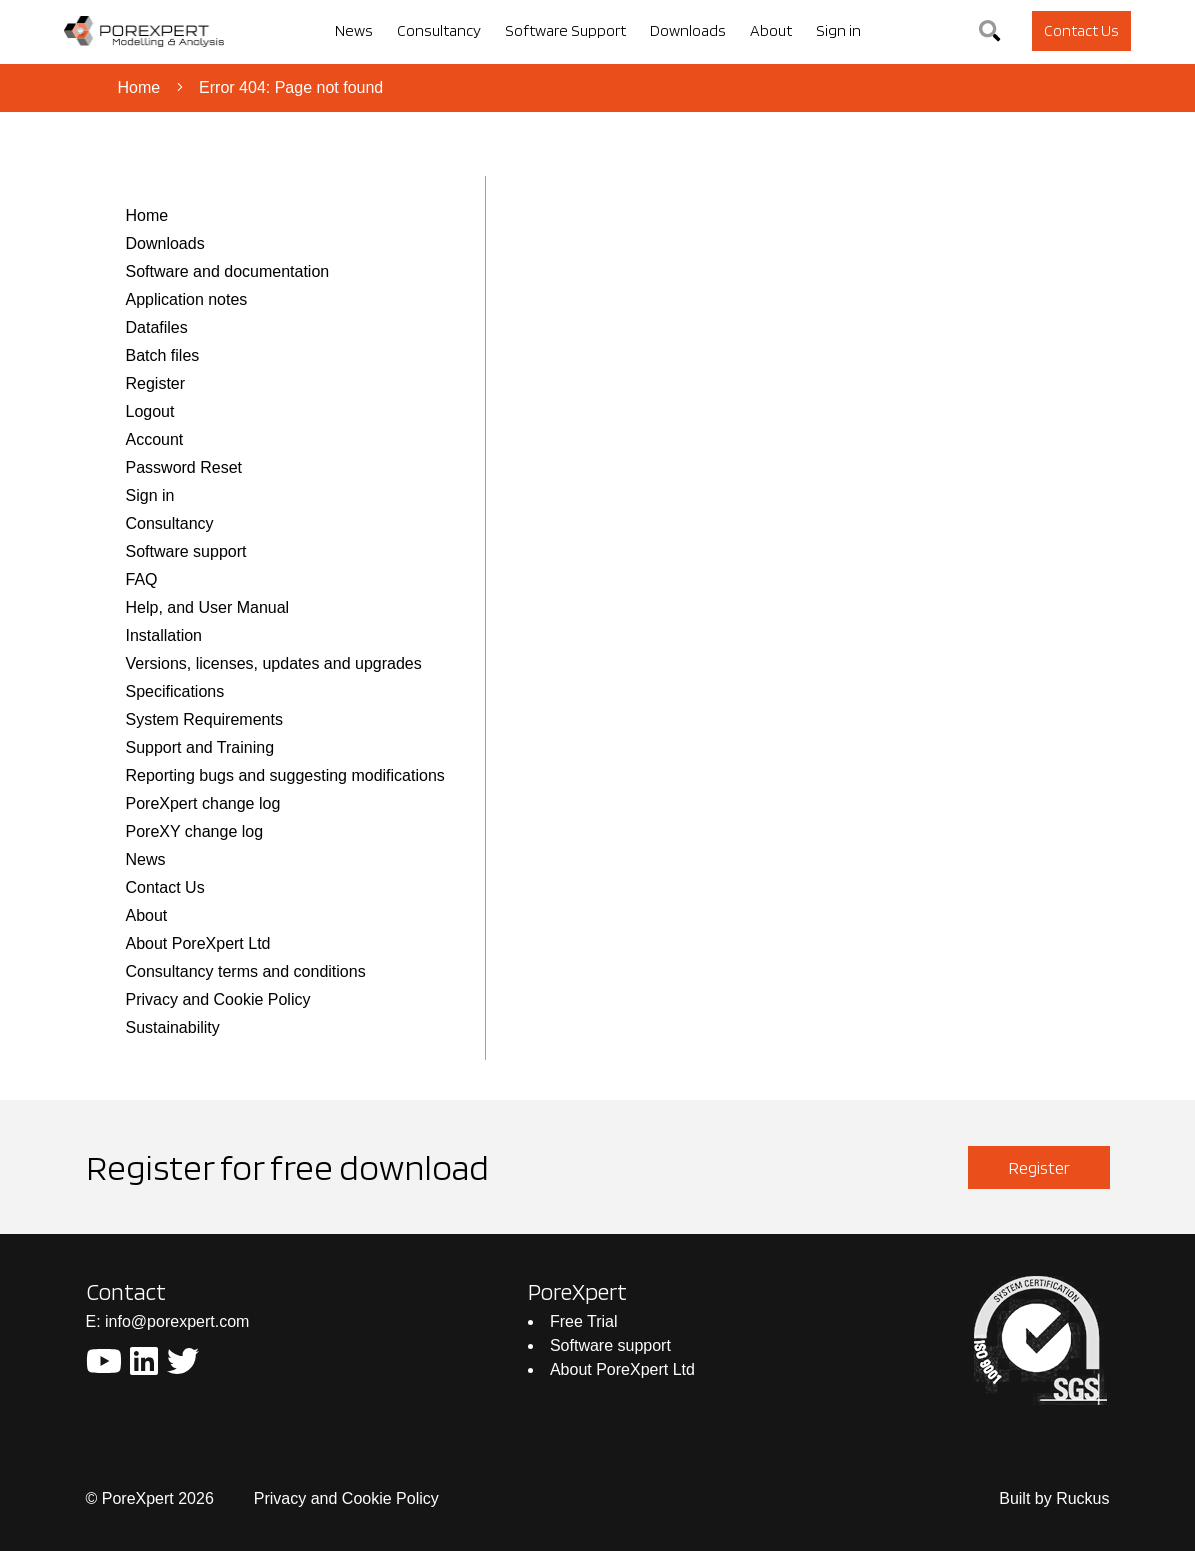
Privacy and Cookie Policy (218, 999)
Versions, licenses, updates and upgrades (274, 663)
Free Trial (584, 1321)
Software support (186, 551)
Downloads (165, 243)
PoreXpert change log (203, 803)
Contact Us (165, 887)
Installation (164, 635)
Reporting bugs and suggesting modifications (285, 775)
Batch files (163, 355)
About (147, 915)
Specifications (175, 691)
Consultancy (170, 523)
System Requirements (204, 719)
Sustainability (173, 1027)
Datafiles (157, 327)
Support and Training (200, 747)
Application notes (187, 299)
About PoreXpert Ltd (198, 943)
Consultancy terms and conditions (246, 971)
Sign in (150, 495)
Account (155, 439)
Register (156, 383)
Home (139, 87)
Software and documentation (228, 271)
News (146, 859)
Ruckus (1082, 1498)
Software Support (565, 30)
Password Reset (184, 467)
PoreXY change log (195, 831)
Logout (150, 411)
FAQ (142, 579)
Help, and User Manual (208, 607)
